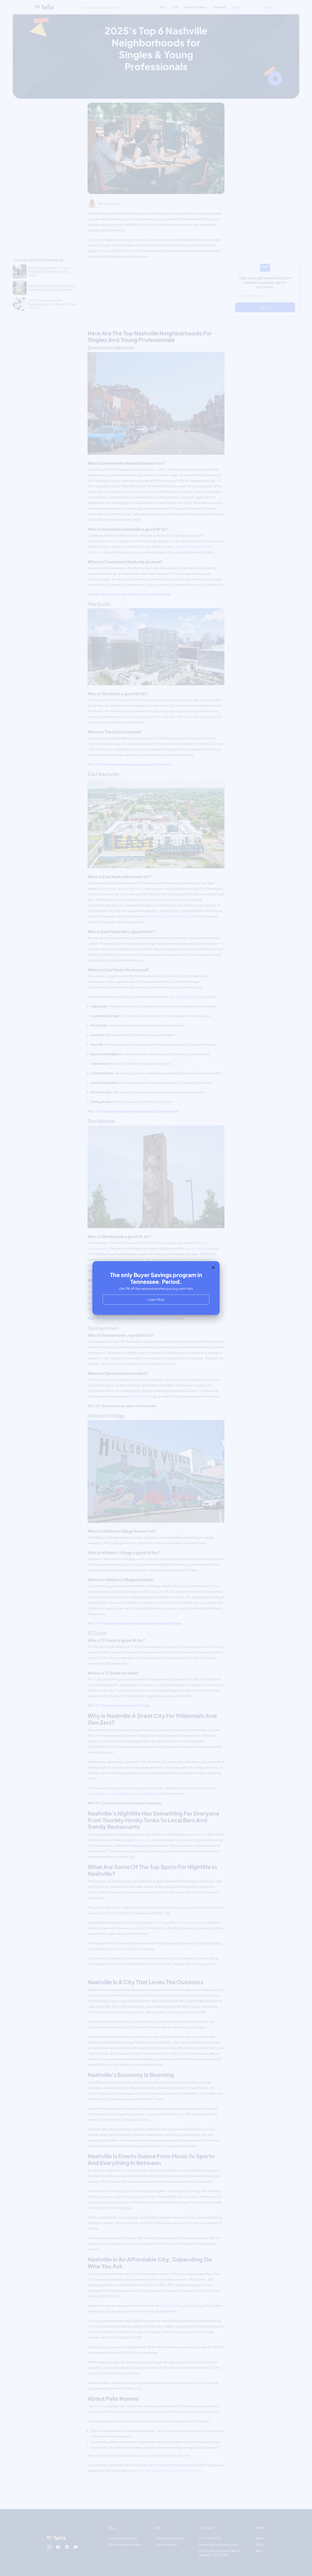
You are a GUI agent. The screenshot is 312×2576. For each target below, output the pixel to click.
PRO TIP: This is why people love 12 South (119, 1705)
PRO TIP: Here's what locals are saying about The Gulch (129, 764)
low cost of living (172, 2305)
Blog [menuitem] (235, 7)
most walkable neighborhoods (168, 916)
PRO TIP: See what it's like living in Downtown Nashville (129, 594)
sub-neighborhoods (184, 997)
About (260, 2538)
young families (196, 1248)
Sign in (270, 7)
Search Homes (166, 2545)
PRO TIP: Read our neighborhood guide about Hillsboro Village (135, 1623)
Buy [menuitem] (163, 7)
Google (211, 2412)
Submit (265, 307)
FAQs (260, 2545)
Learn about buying (169, 2538)
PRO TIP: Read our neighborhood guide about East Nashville (133, 1111)
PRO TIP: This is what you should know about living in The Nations (136, 1318)
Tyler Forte (111, 203)
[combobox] (107, 7)
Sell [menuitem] (175, 7)
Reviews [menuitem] (219, 7)
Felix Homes (97, 2406)
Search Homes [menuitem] (196, 7)
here (186, 2455)
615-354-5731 (190, 2470)
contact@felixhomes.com (155, 2470)
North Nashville (140, 1396)
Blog (259, 2551)
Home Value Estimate (125, 2545)
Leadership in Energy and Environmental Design (123, 1793)
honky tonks (142, 1840)
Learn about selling (123, 2538)
